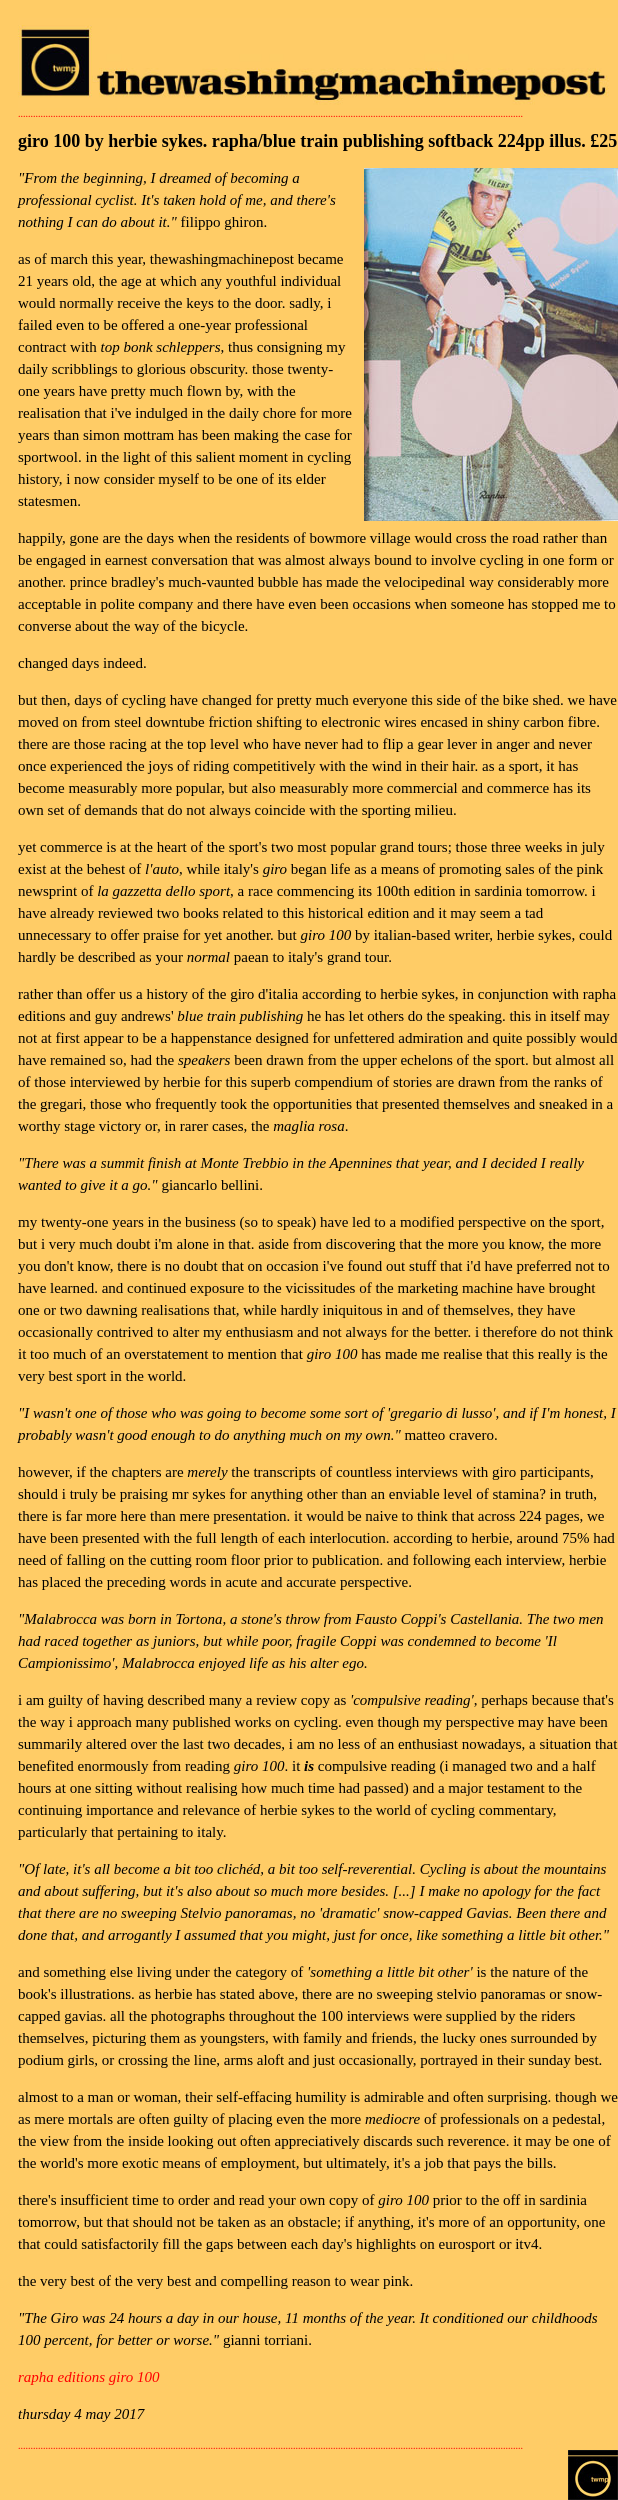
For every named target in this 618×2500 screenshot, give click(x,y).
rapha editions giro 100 (89, 2377)
